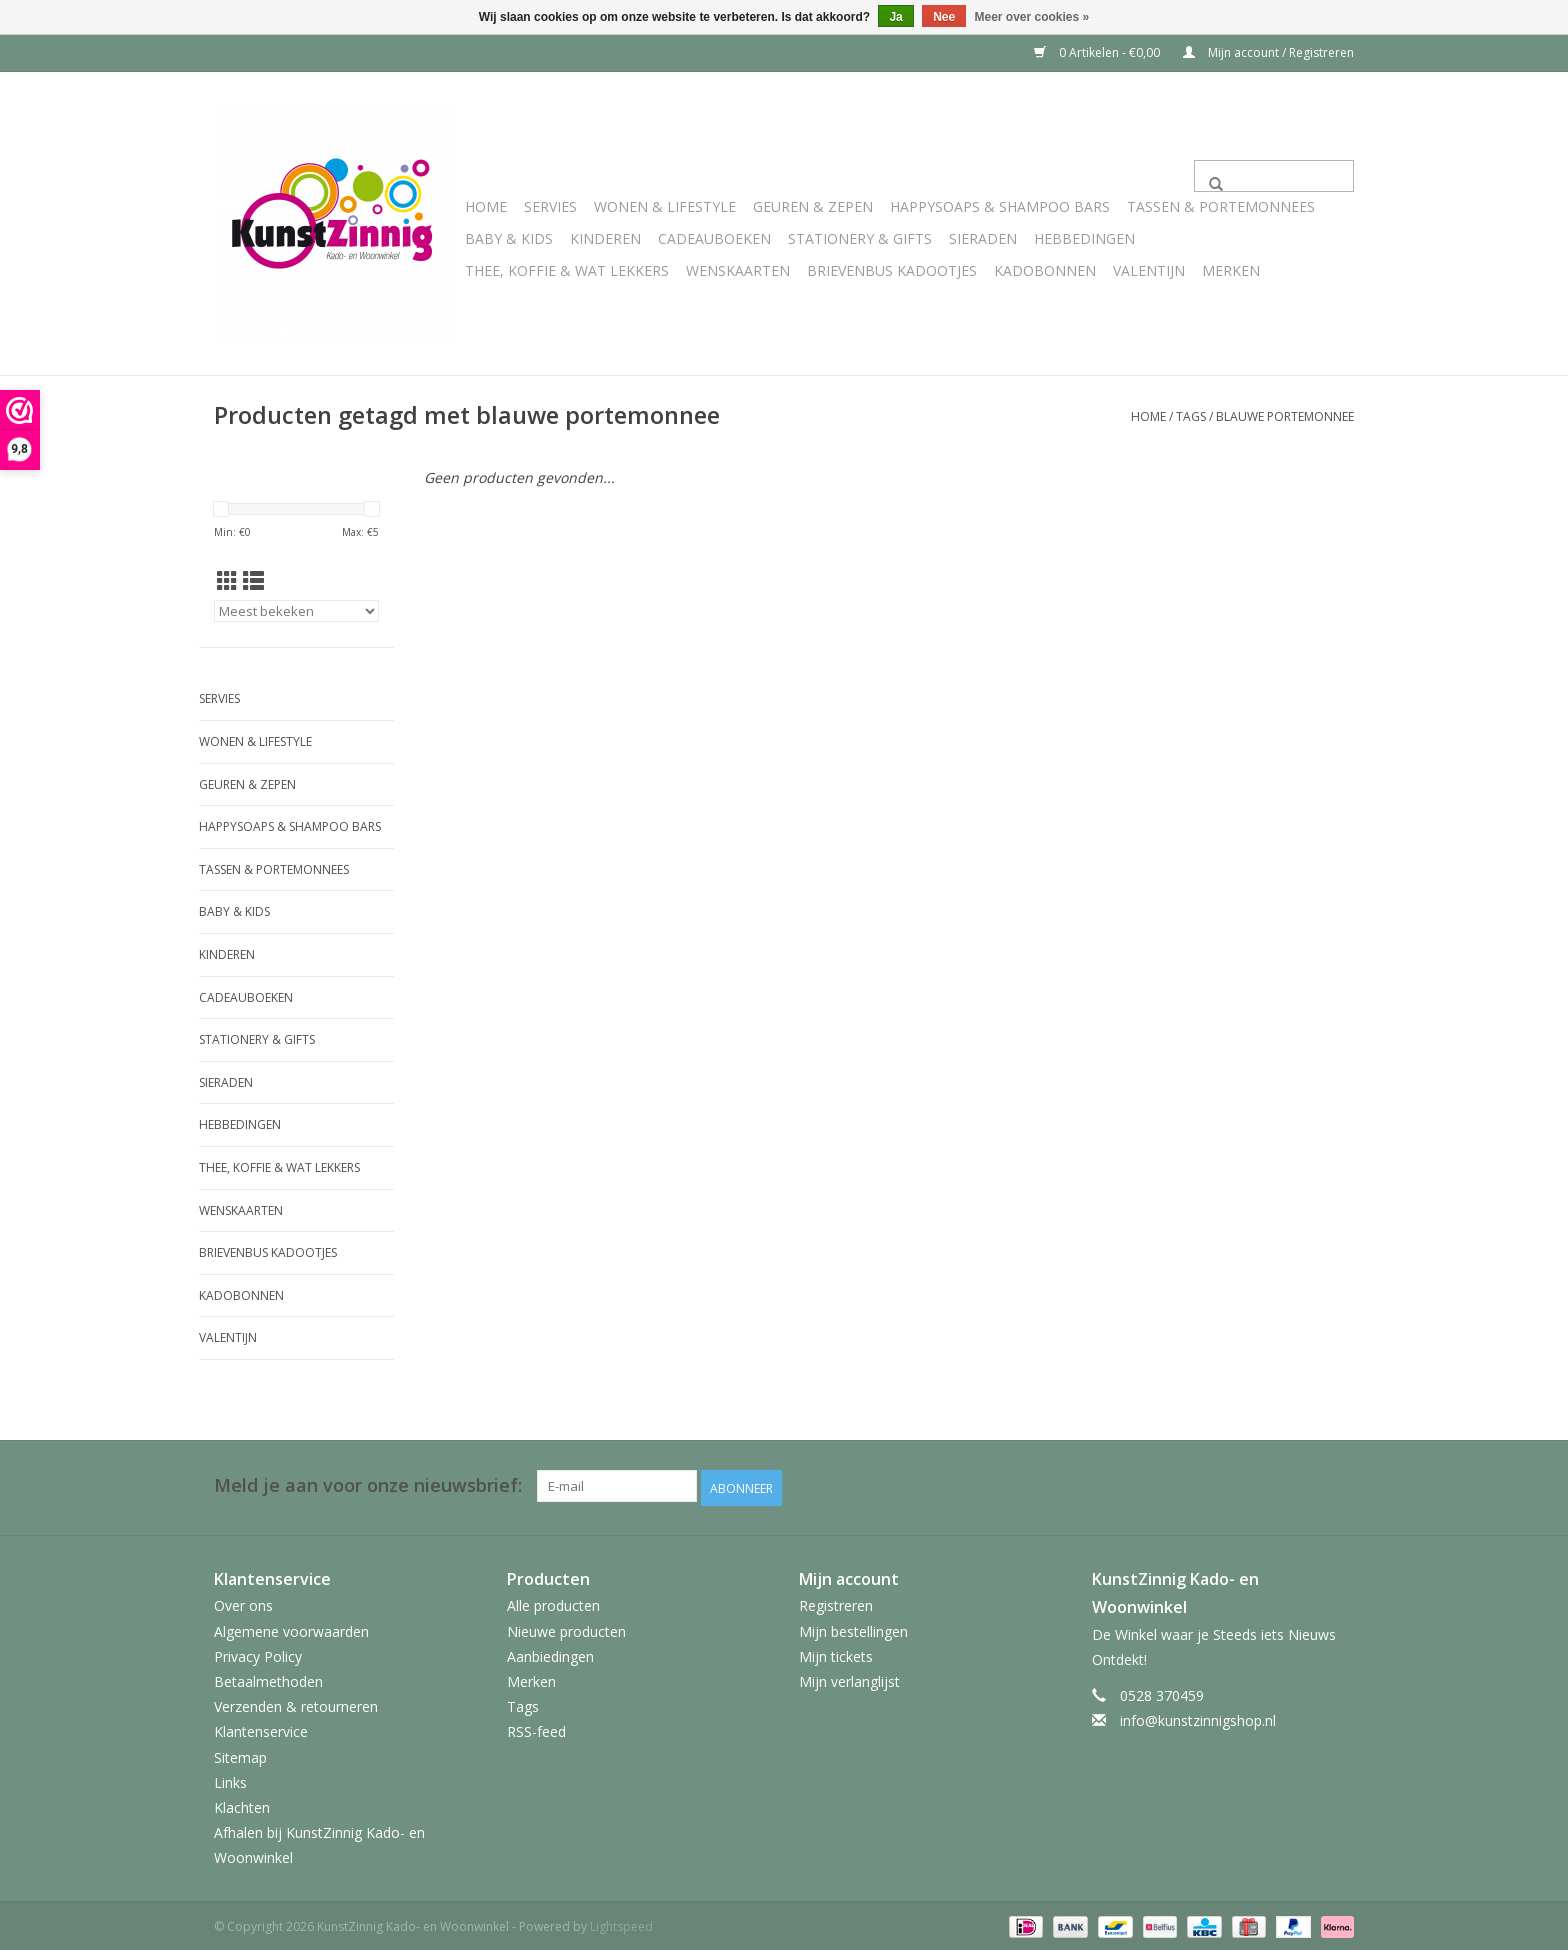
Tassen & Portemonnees (1221, 206)
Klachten (242, 1804)
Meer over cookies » (1032, 17)
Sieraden (983, 238)
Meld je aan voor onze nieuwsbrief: (368, 1485)
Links (230, 1779)
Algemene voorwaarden (291, 1628)
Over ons (243, 1603)
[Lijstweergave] (253, 581)
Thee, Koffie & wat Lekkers (567, 270)
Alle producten (553, 1603)
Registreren (836, 1603)
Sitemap (240, 1754)
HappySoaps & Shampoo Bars (1000, 206)
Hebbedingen (1084, 238)
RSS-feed (536, 1729)
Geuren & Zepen (813, 206)
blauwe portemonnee (1285, 416)
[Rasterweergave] (227, 581)
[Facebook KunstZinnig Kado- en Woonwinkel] (1338, 1486)
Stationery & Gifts (860, 238)
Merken (1231, 270)
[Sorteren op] (296, 611)
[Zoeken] (1274, 176)
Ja (895, 17)
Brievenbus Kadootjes (892, 270)
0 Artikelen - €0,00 (1098, 52)
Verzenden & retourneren (296, 1703)
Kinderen (605, 238)
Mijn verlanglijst (849, 1678)
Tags (1191, 416)
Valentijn (1149, 270)
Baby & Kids (509, 238)
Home (486, 206)
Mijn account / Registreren (1268, 52)
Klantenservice (261, 1729)
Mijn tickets (836, 1653)
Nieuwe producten (566, 1628)
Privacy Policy (258, 1653)
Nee (944, 17)
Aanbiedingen (550, 1653)
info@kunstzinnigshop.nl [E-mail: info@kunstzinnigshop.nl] (1198, 1717)
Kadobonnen (1045, 270)
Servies (550, 206)
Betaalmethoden (268, 1678)
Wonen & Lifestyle (665, 206)
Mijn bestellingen (853, 1628)
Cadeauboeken (714, 238)
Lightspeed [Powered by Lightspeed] (621, 1923)
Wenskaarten (738, 270)
